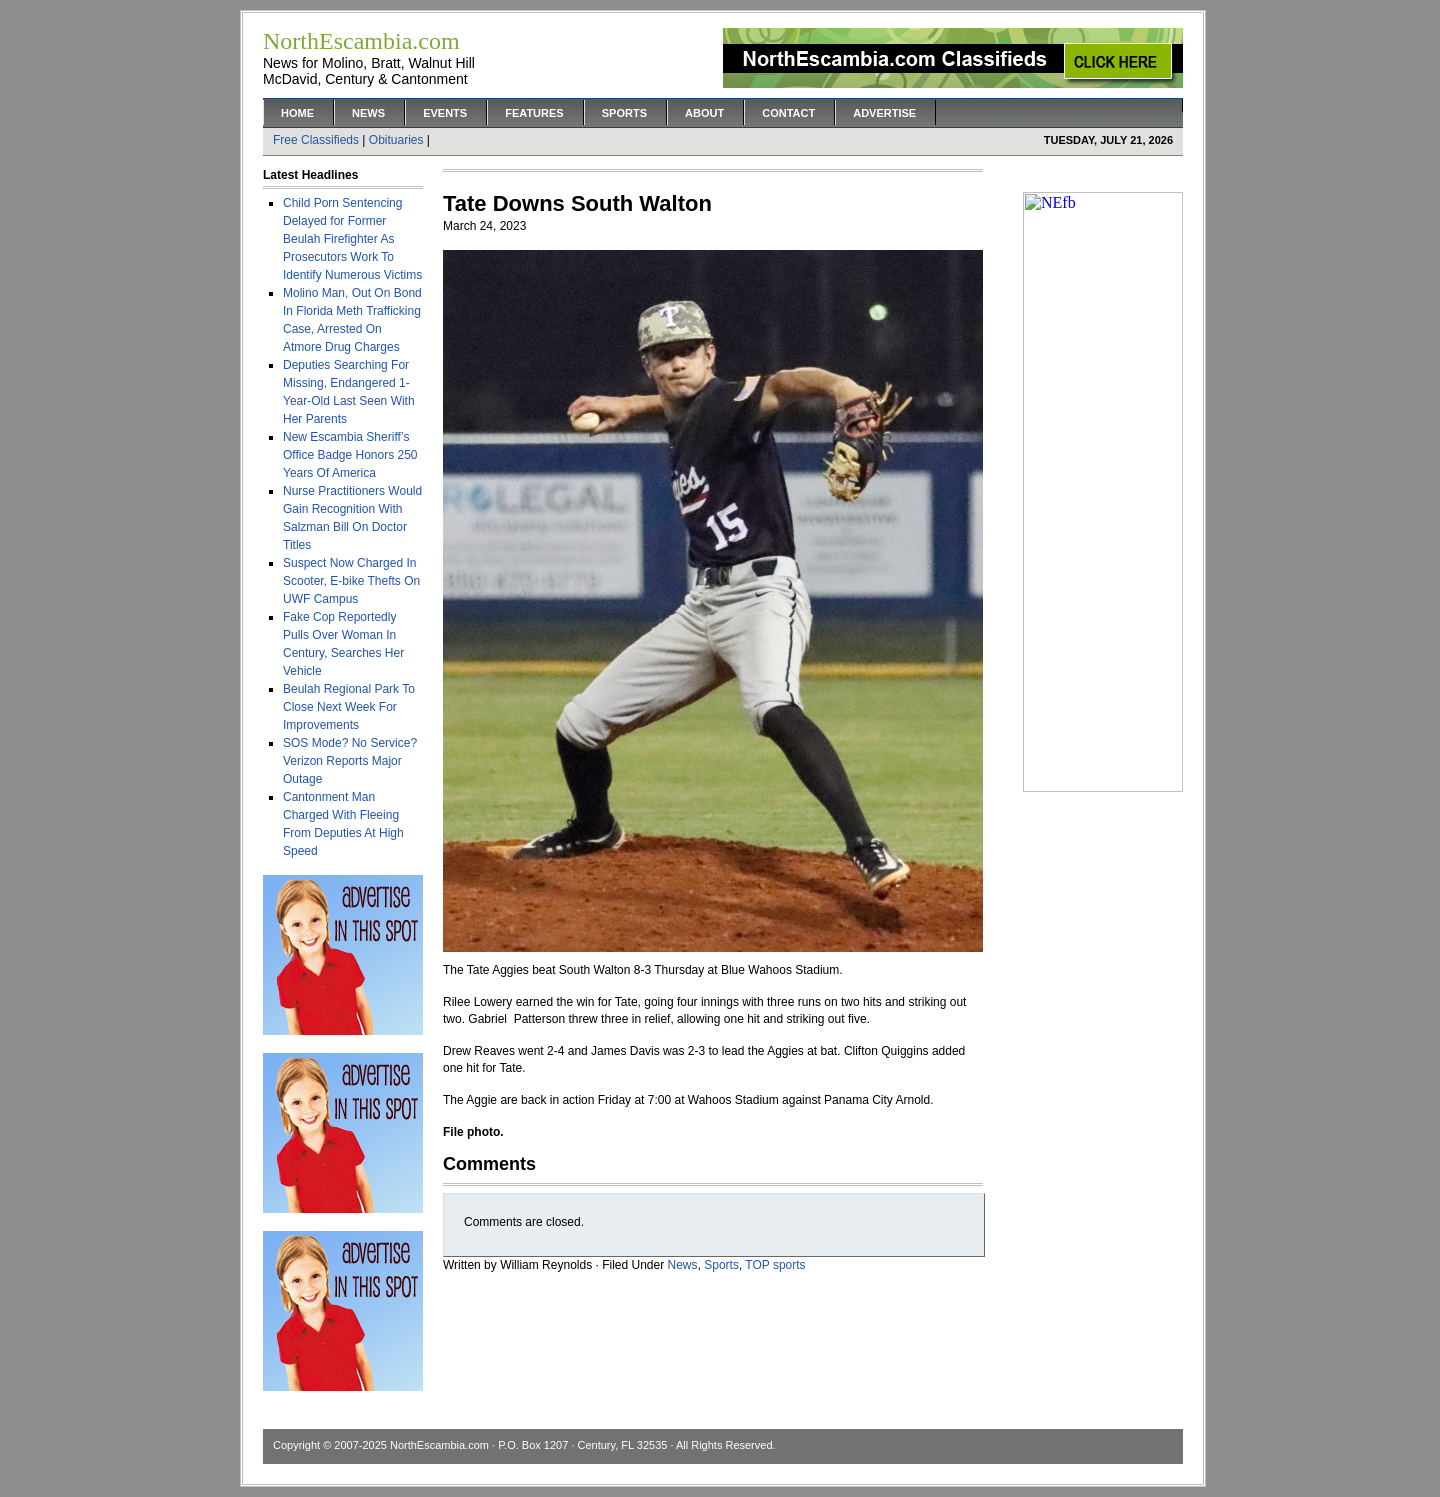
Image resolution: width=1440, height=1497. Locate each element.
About (704, 113)
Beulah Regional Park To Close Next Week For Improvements (349, 707)
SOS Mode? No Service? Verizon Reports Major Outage (350, 761)
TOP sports (775, 1265)
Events (445, 113)
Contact (788, 113)
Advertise (884, 113)
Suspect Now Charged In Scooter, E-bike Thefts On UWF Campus (351, 581)
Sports (624, 113)
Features (534, 113)
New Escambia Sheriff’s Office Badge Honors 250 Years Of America (350, 455)
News (368, 113)
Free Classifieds (316, 140)
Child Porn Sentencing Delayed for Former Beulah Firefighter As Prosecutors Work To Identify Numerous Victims (352, 239)
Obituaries (396, 140)
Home (297, 113)
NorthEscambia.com (439, 1445)
